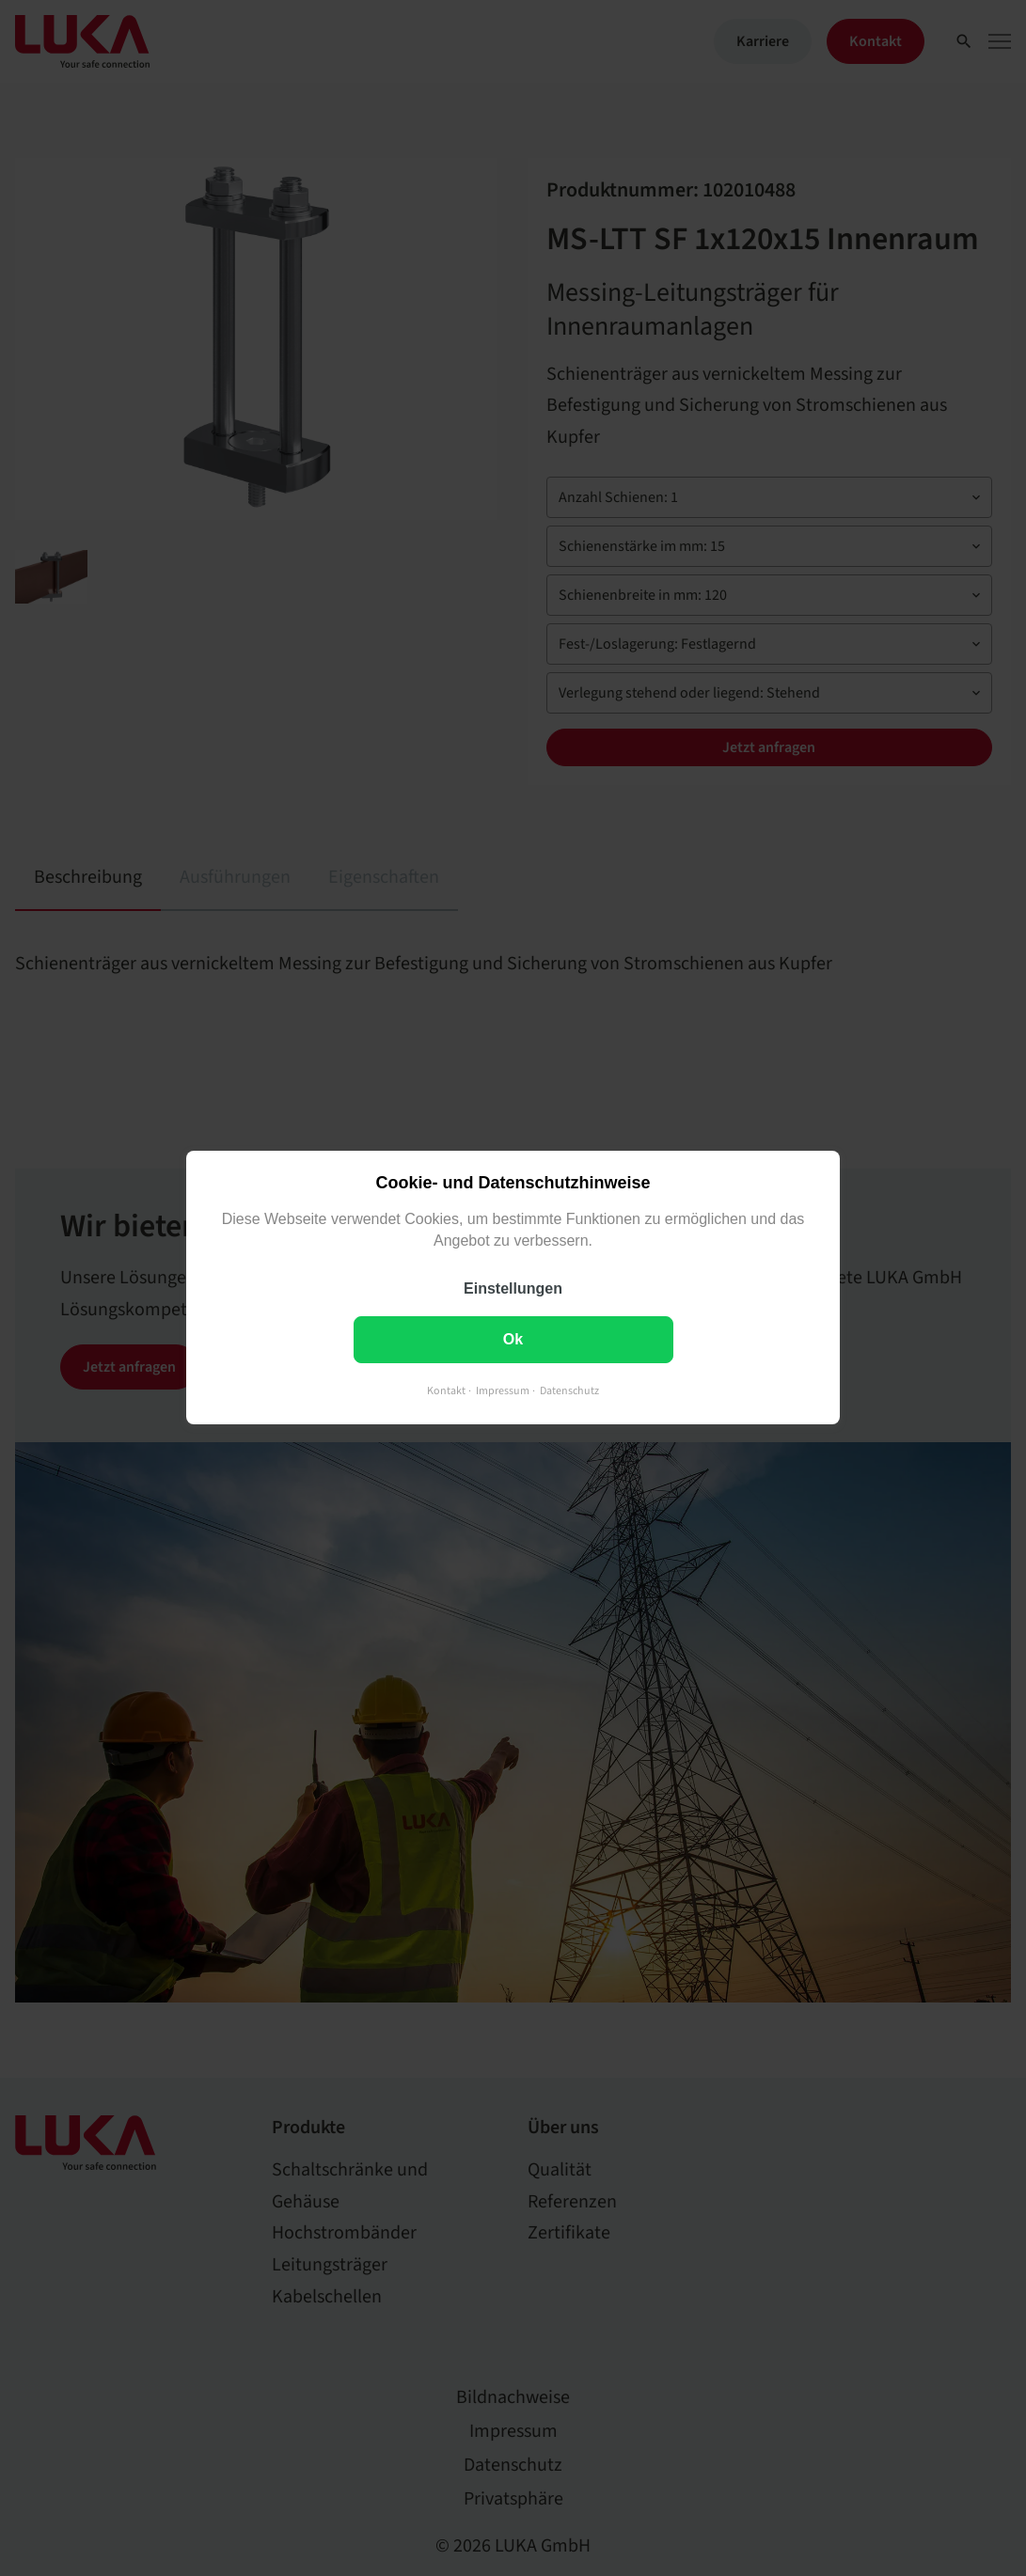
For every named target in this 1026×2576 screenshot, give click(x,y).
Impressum (502, 1392)
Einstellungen (513, 1289)
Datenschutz (569, 1392)
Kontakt (446, 1392)
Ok (513, 1340)
